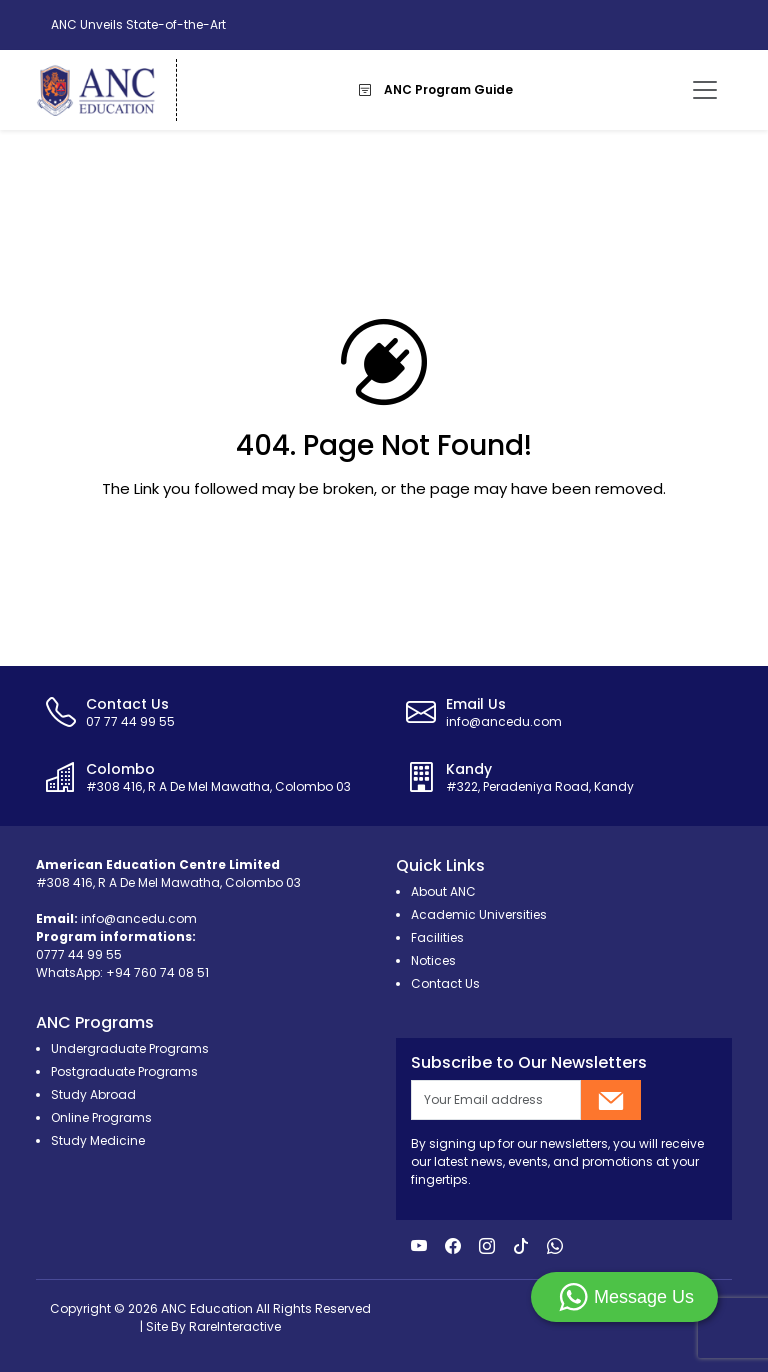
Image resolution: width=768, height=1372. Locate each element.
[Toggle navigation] (705, 90)
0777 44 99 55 (79, 954)
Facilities (437, 937)
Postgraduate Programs (124, 1071)
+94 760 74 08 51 (157, 972)
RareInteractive (235, 1326)
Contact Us (445, 983)
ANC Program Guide (436, 89)
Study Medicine (98, 1140)
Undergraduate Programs (130, 1048)
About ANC (443, 891)
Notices (433, 960)
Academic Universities (479, 914)
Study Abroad (93, 1094)
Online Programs (101, 1117)
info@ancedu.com (139, 918)
